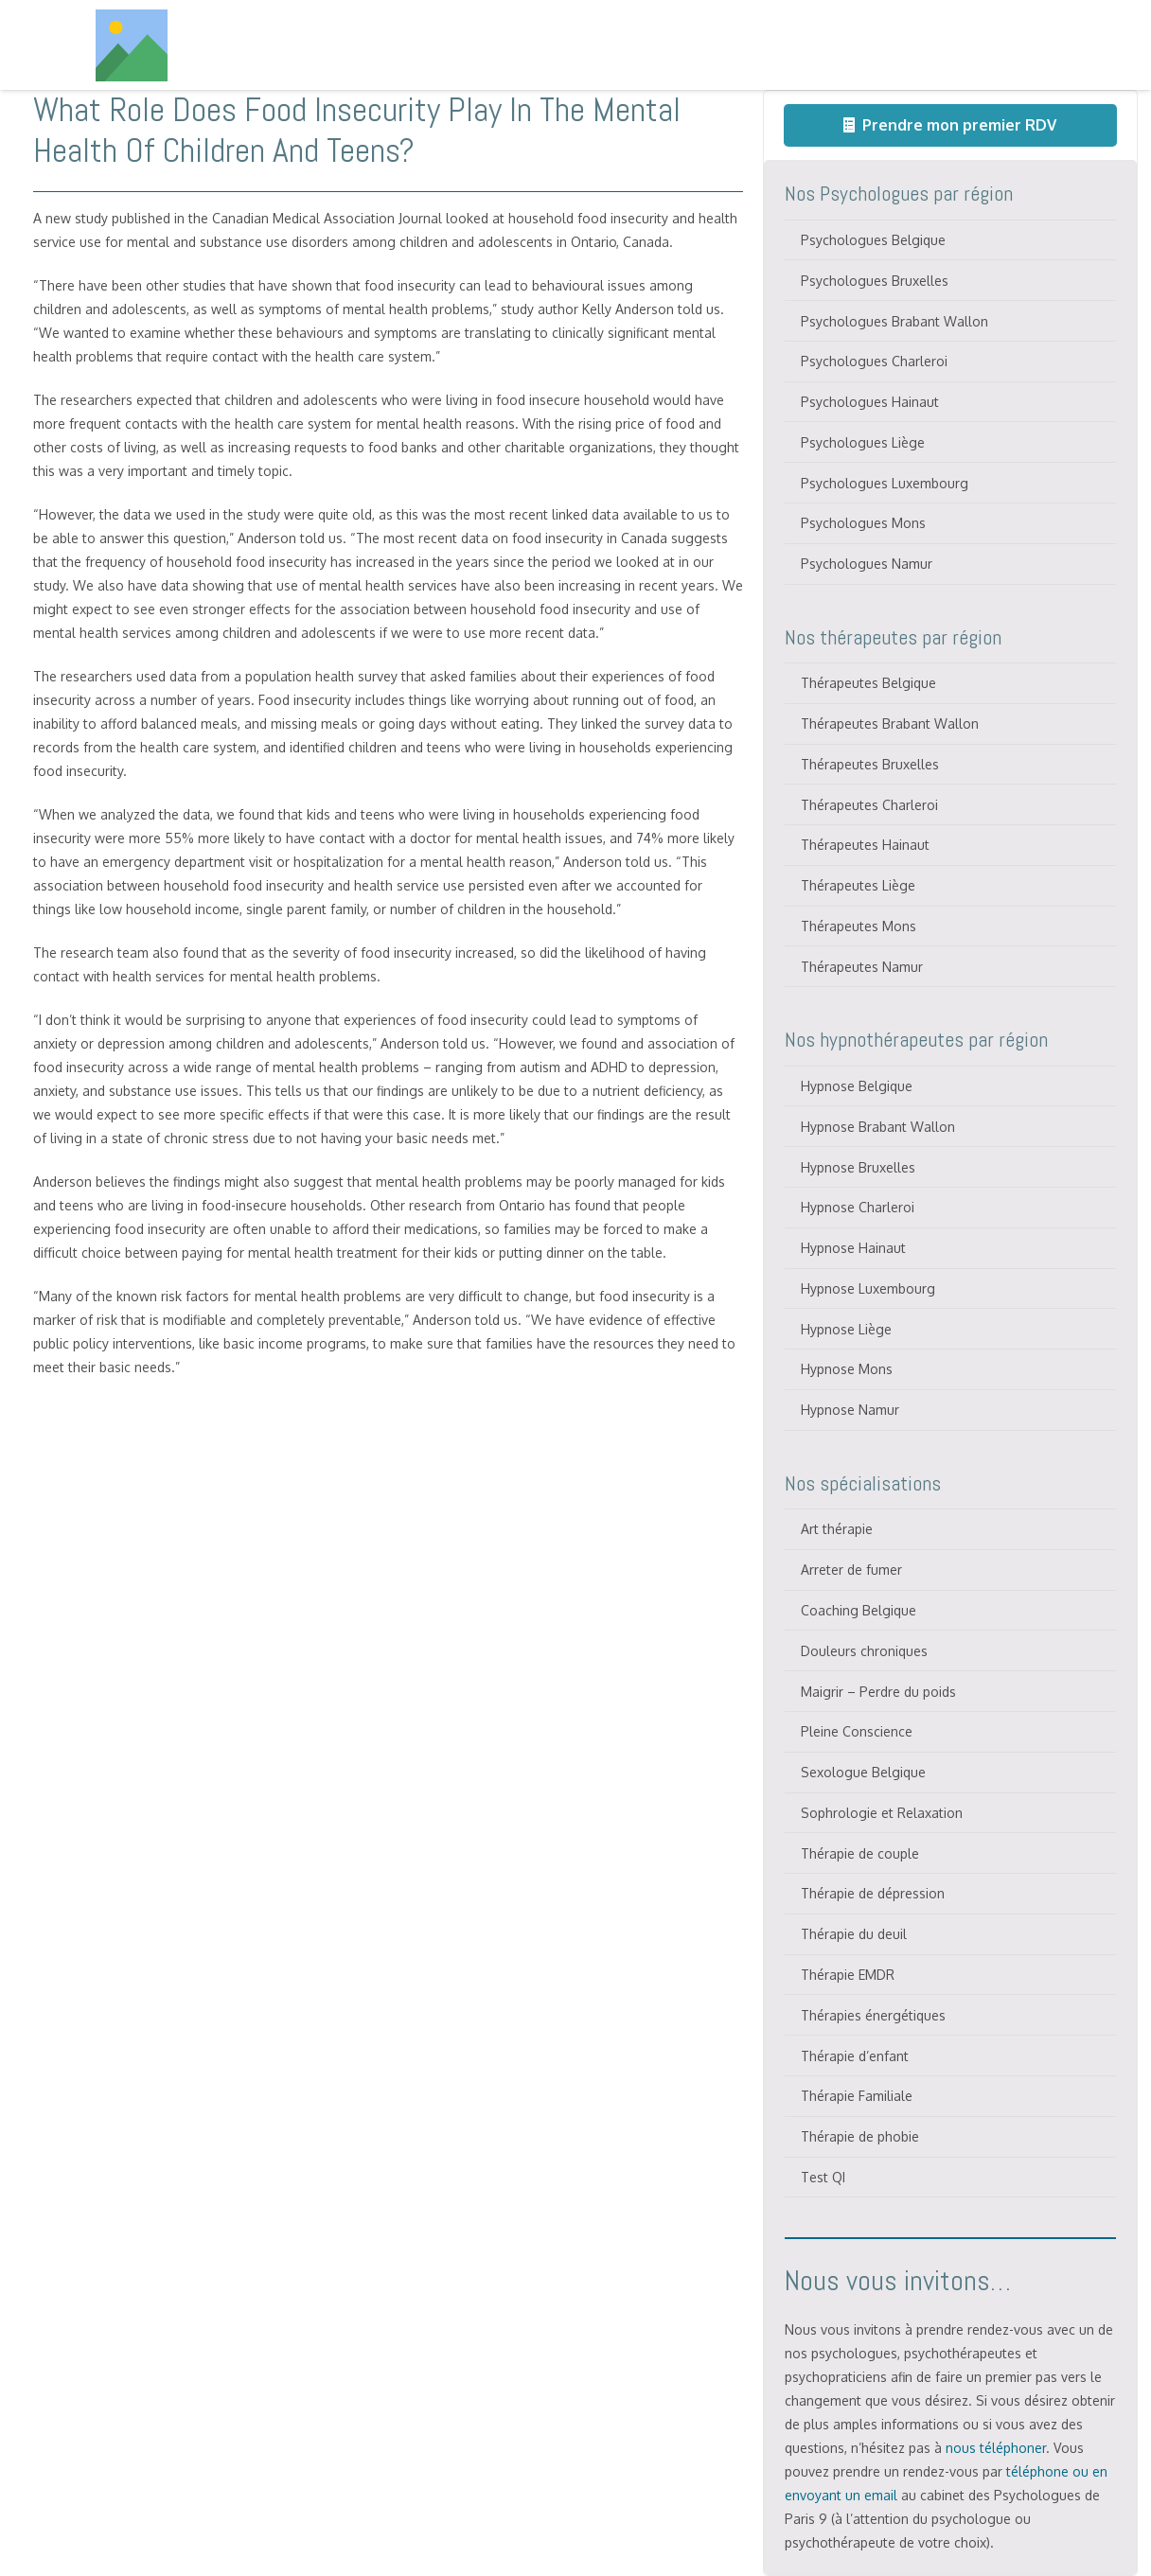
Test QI (823, 2177)
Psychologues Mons (863, 523)
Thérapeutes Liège (858, 885)
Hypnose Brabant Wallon (878, 1127)
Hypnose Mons (847, 1369)
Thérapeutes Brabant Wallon (890, 723)
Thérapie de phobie (860, 2136)
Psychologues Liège (863, 442)
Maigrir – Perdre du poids (878, 1692)
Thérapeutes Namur (862, 967)
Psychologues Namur (866, 564)
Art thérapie (837, 1529)
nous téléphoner (996, 2448)
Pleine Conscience (856, 1731)
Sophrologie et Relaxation (882, 1813)
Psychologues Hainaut (870, 402)
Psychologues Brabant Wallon (894, 321)
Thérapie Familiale (856, 2096)
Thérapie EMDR (847, 1975)
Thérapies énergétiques (873, 2015)
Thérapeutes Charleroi (869, 805)
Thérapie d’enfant (855, 2056)
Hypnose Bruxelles (858, 1167)
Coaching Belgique (858, 1610)
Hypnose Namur (850, 1410)
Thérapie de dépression (873, 1893)
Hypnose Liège (846, 1329)
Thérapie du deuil (854, 1934)
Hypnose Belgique (856, 1086)
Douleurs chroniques (864, 1651)
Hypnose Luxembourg (868, 1288)
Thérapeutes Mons (858, 926)
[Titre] (132, 45)
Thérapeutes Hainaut (865, 845)
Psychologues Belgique (873, 240)
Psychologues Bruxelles (874, 281)
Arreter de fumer (851, 1569)
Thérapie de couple (860, 1853)
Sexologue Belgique (863, 1772)
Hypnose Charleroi (857, 1207)
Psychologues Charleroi (874, 361)
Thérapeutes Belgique (868, 683)
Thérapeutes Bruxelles (870, 764)
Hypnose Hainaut (853, 1248)
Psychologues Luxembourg (884, 483)
